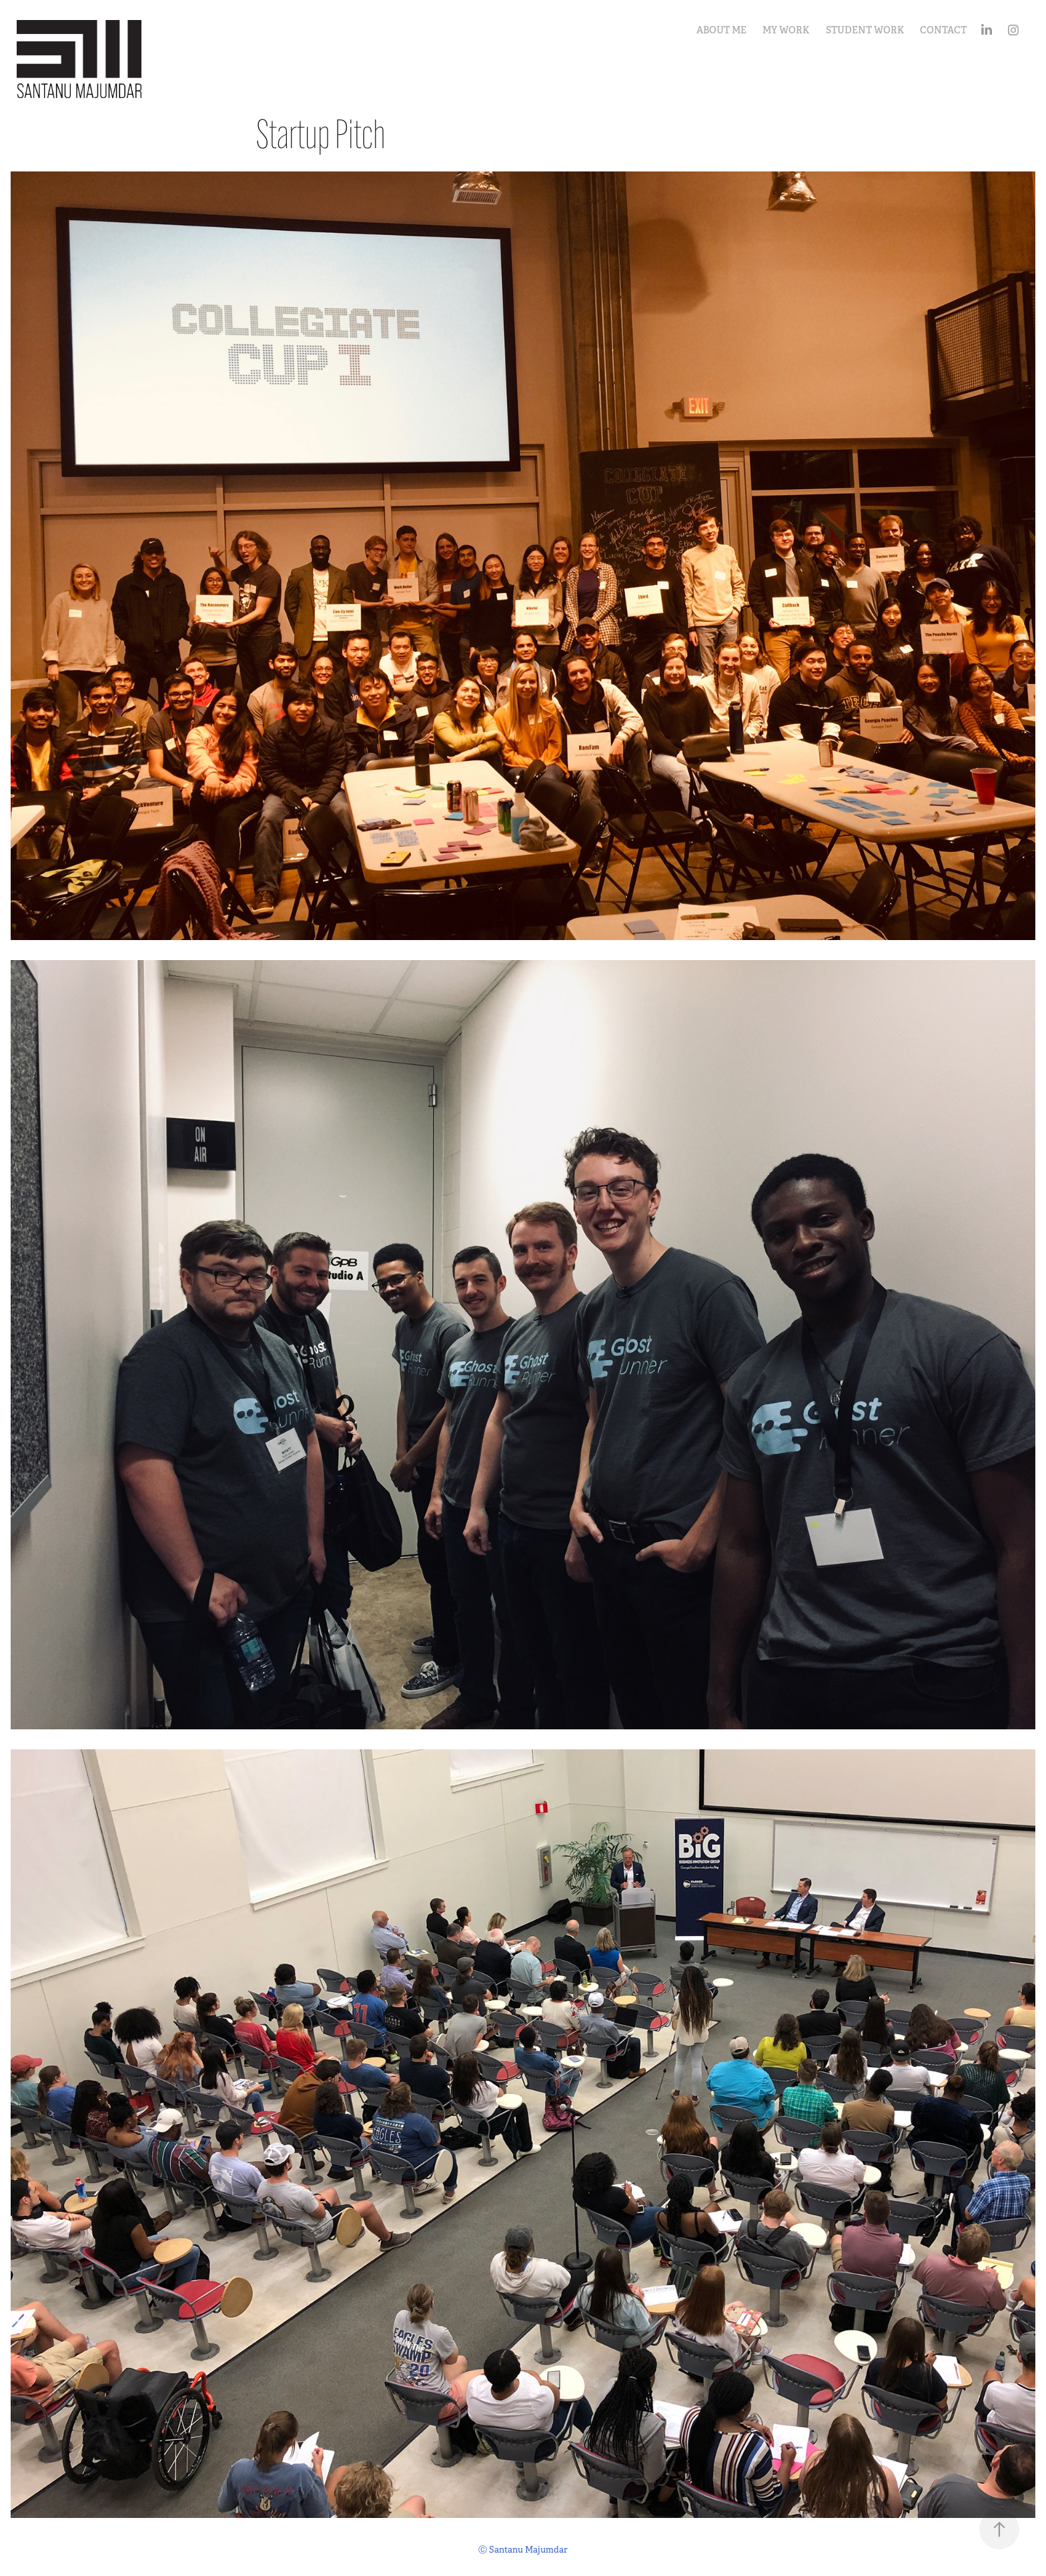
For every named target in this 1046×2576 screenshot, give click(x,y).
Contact (943, 30)
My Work (785, 30)
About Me (721, 30)
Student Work (865, 30)
